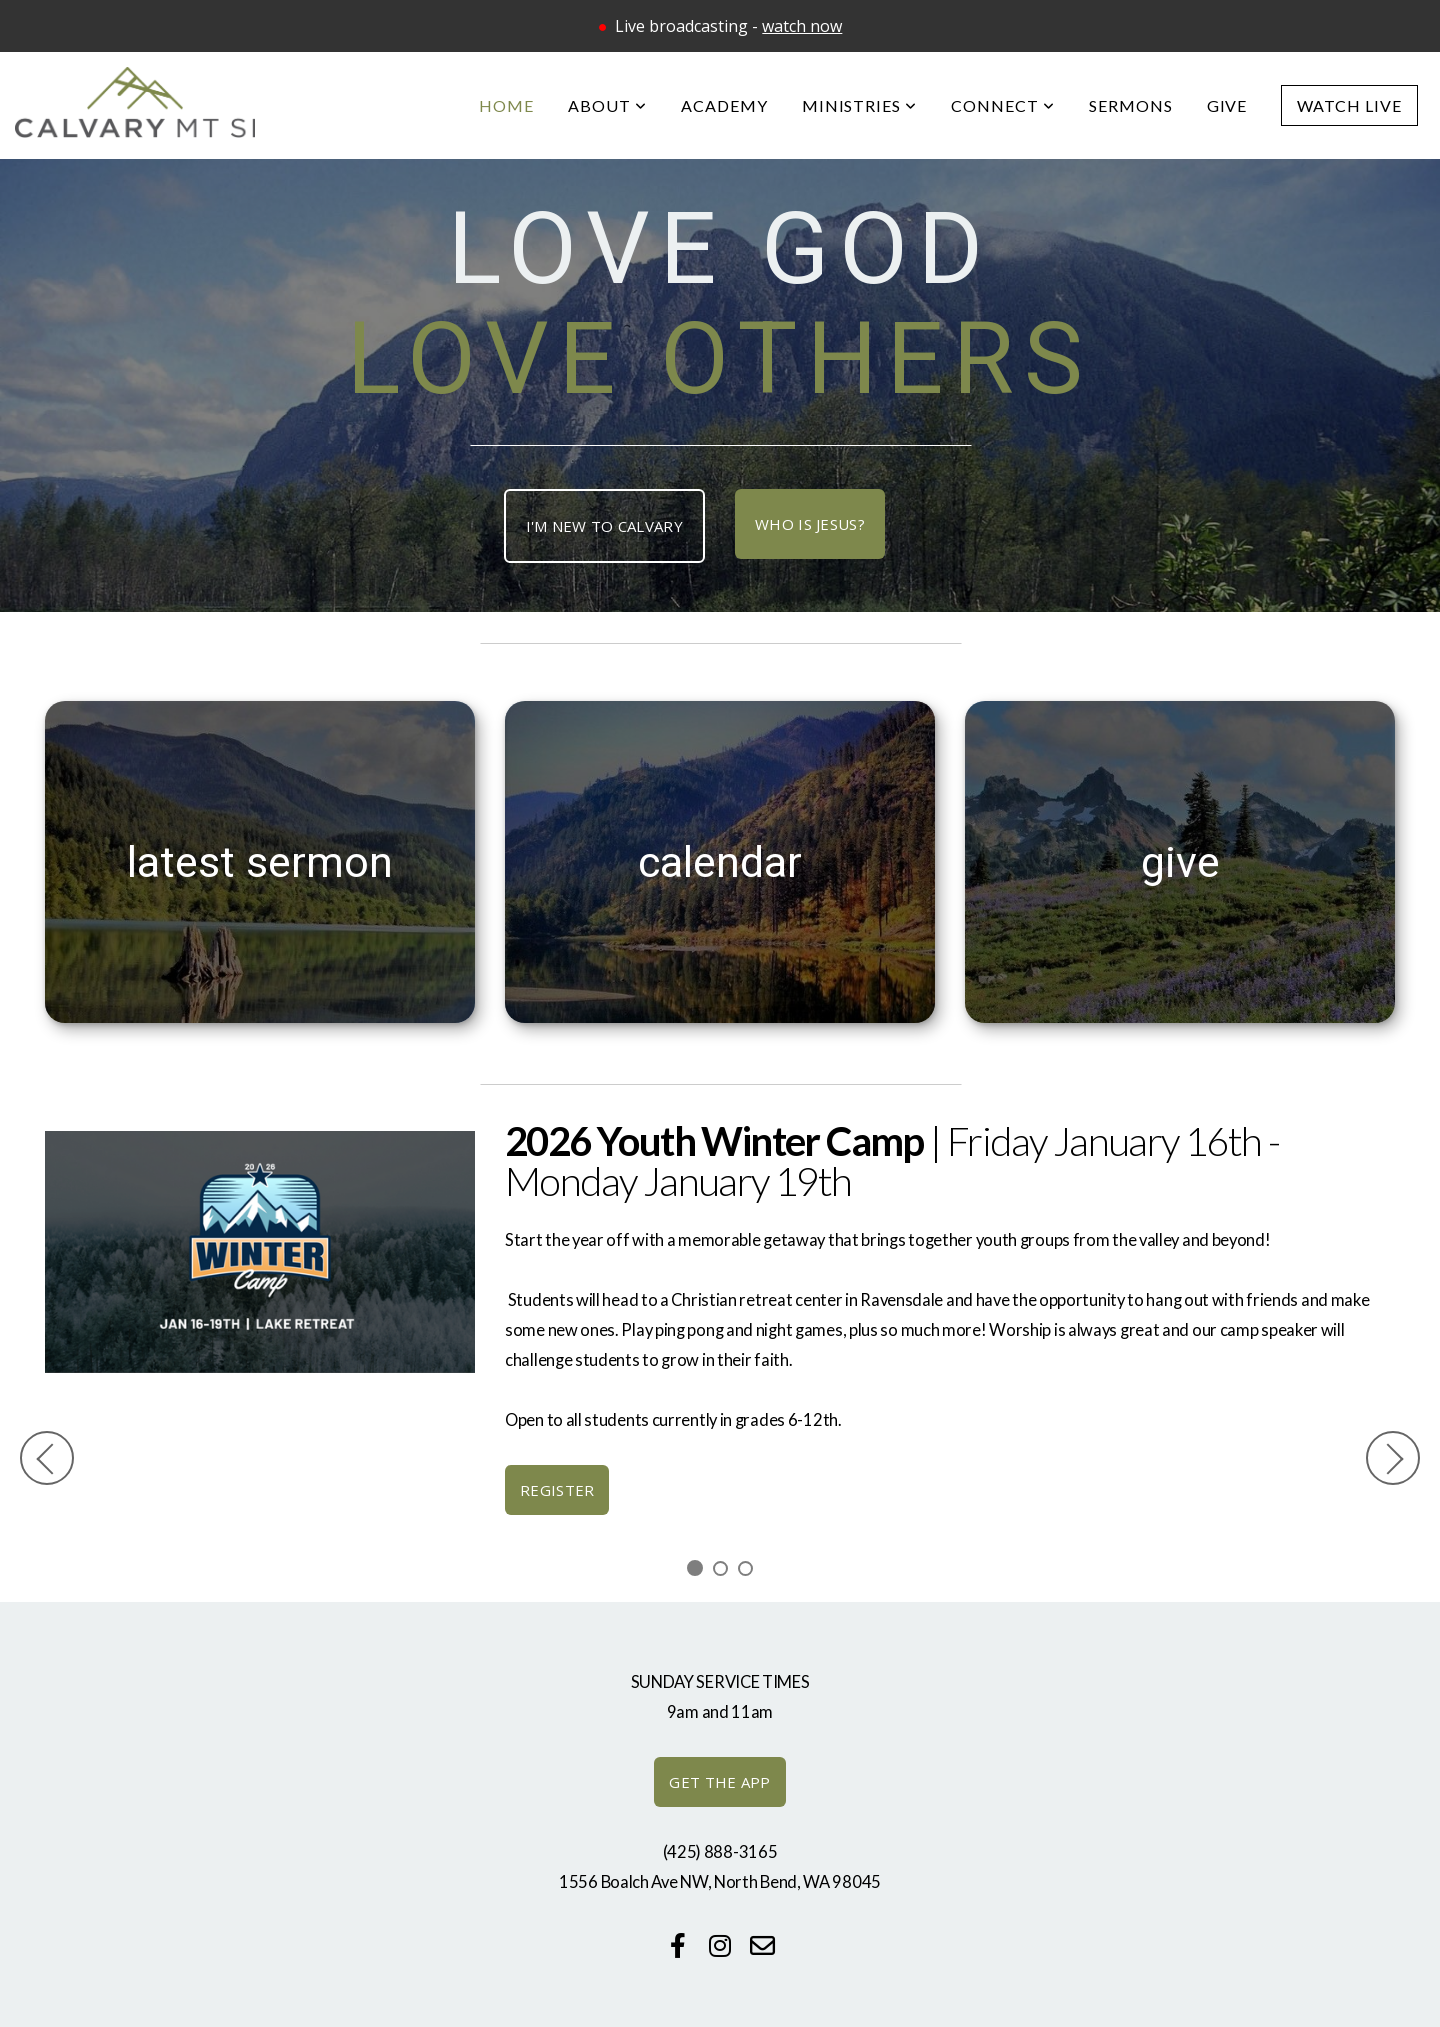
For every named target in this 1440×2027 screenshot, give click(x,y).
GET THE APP (719, 1782)
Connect (1003, 105)
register (557, 1490)
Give (1227, 105)
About (607, 105)
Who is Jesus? (810, 524)
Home (506, 105)
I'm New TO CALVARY (604, 526)
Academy (724, 105)
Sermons (1131, 105)
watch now (802, 26)
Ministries (860, 105)
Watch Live (1349, 105)
